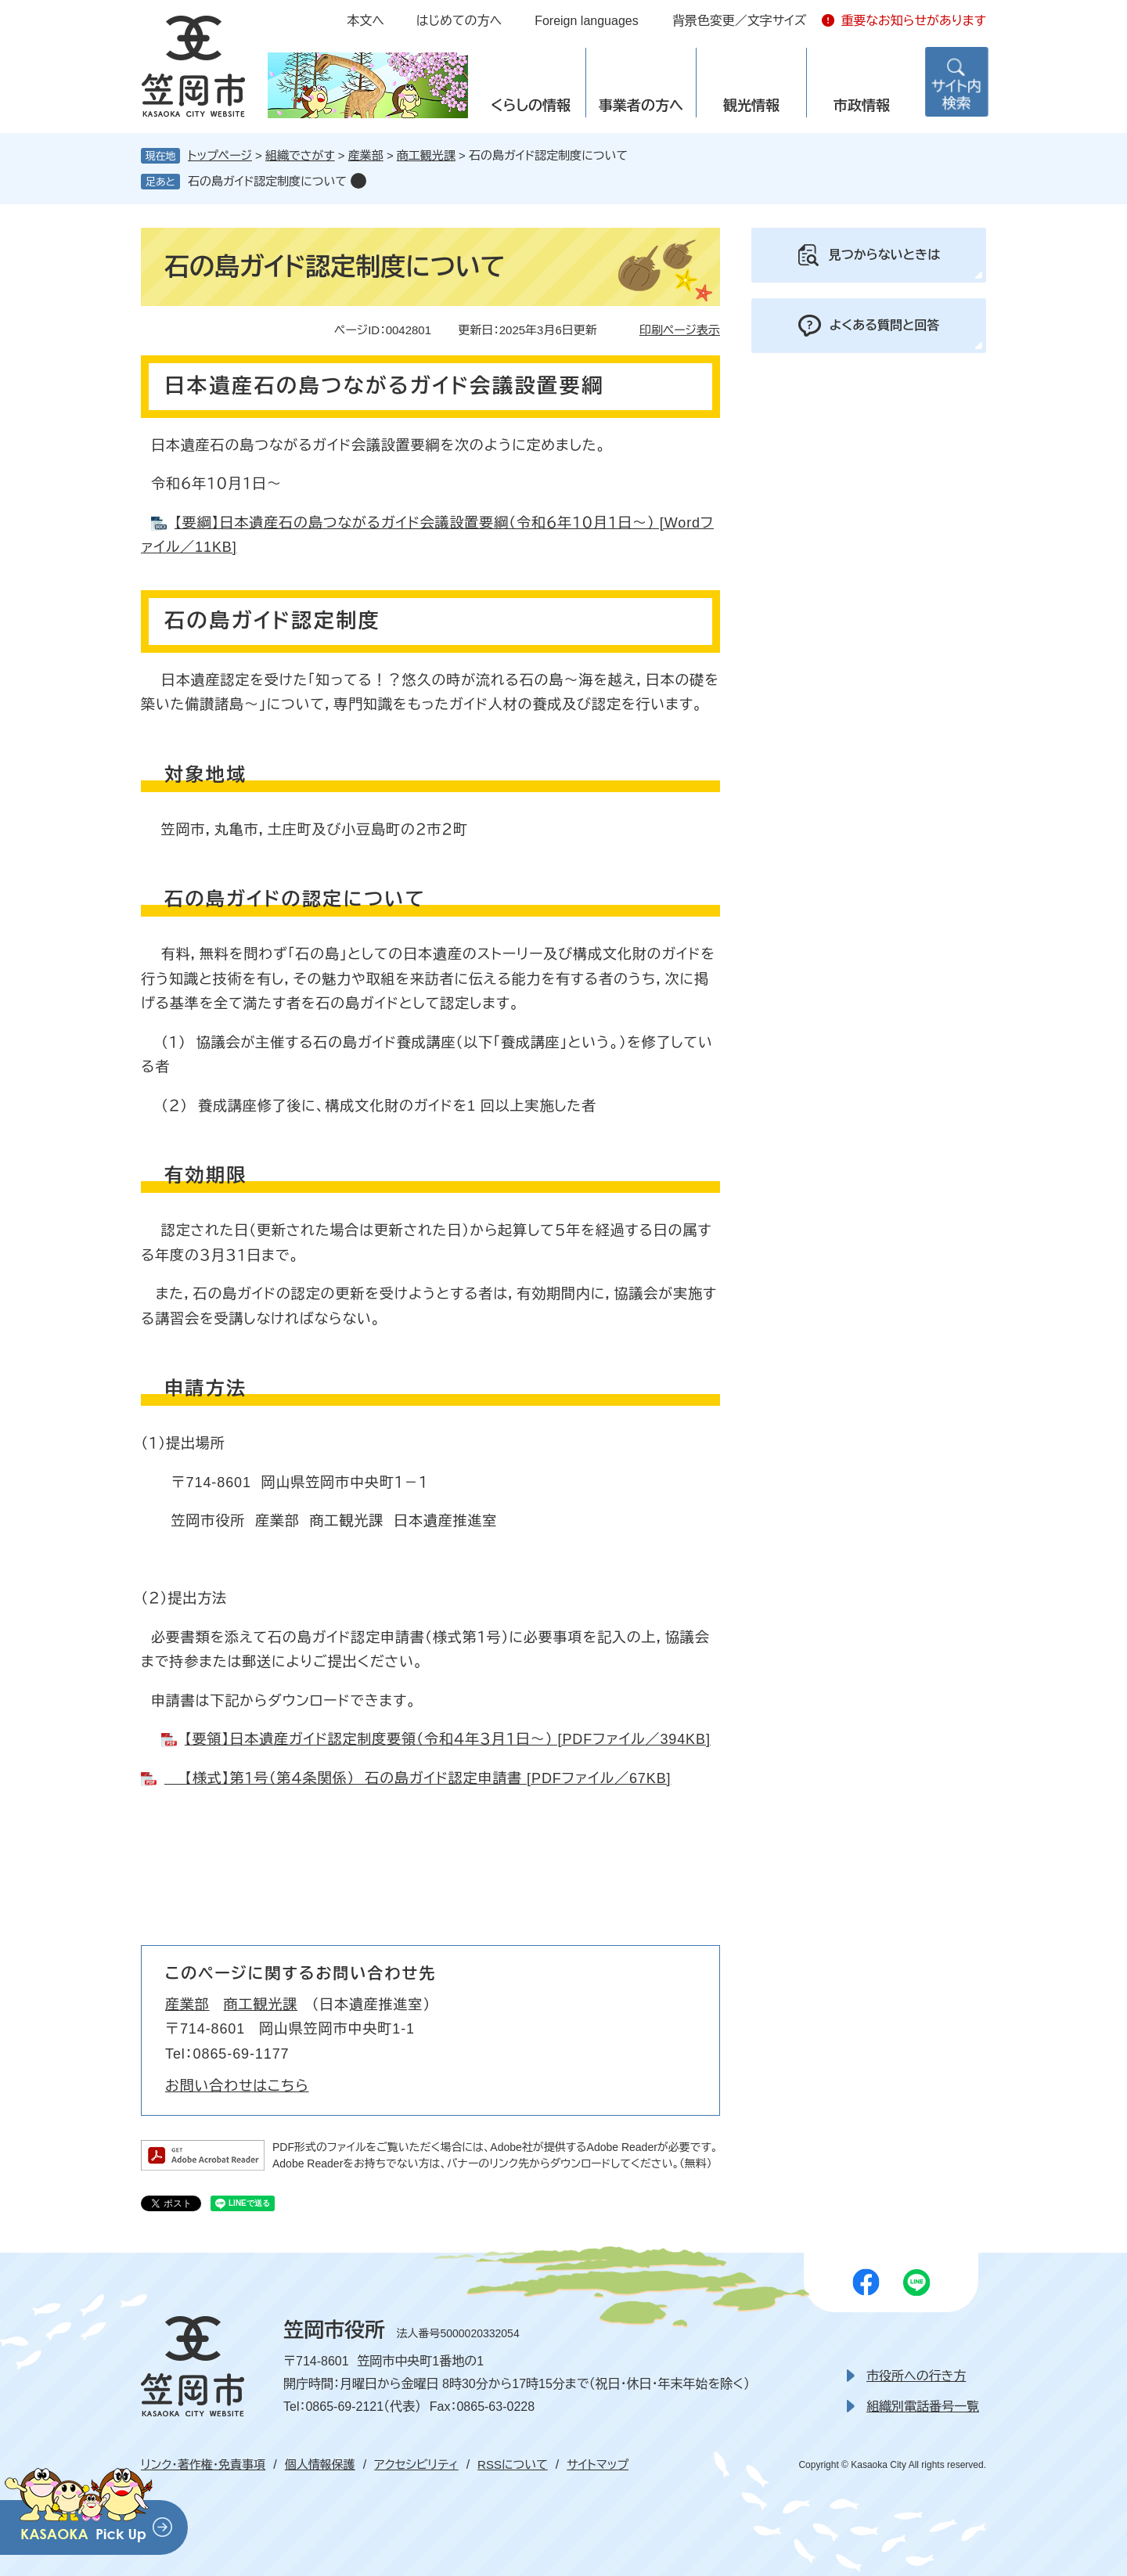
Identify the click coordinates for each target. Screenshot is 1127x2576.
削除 (358, 181)
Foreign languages (587, 20)
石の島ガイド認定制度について (267, 181)
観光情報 (751, 105)
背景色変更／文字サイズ (739, 20)
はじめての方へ (459, 20)
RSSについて (512, 2464)
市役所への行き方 (916, 2376)
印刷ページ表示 (679, 330)
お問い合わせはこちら (237, 2086)
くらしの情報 (531, 105)
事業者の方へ (641, 105)
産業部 (365, 155)
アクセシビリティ (416, 2464)
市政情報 (862, 105)
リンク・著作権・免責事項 (203, 2464)
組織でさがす (300, 155)
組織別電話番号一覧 (922, 2406)
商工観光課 (426, 155)
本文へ (365, 20)
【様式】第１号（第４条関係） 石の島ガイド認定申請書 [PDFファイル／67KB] (417, 1778)
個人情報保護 (320, 2464)
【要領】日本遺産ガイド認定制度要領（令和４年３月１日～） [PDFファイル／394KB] (448, 1739)
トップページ (220, 155)
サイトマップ (597, 2464)
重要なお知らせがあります (913, 20)
